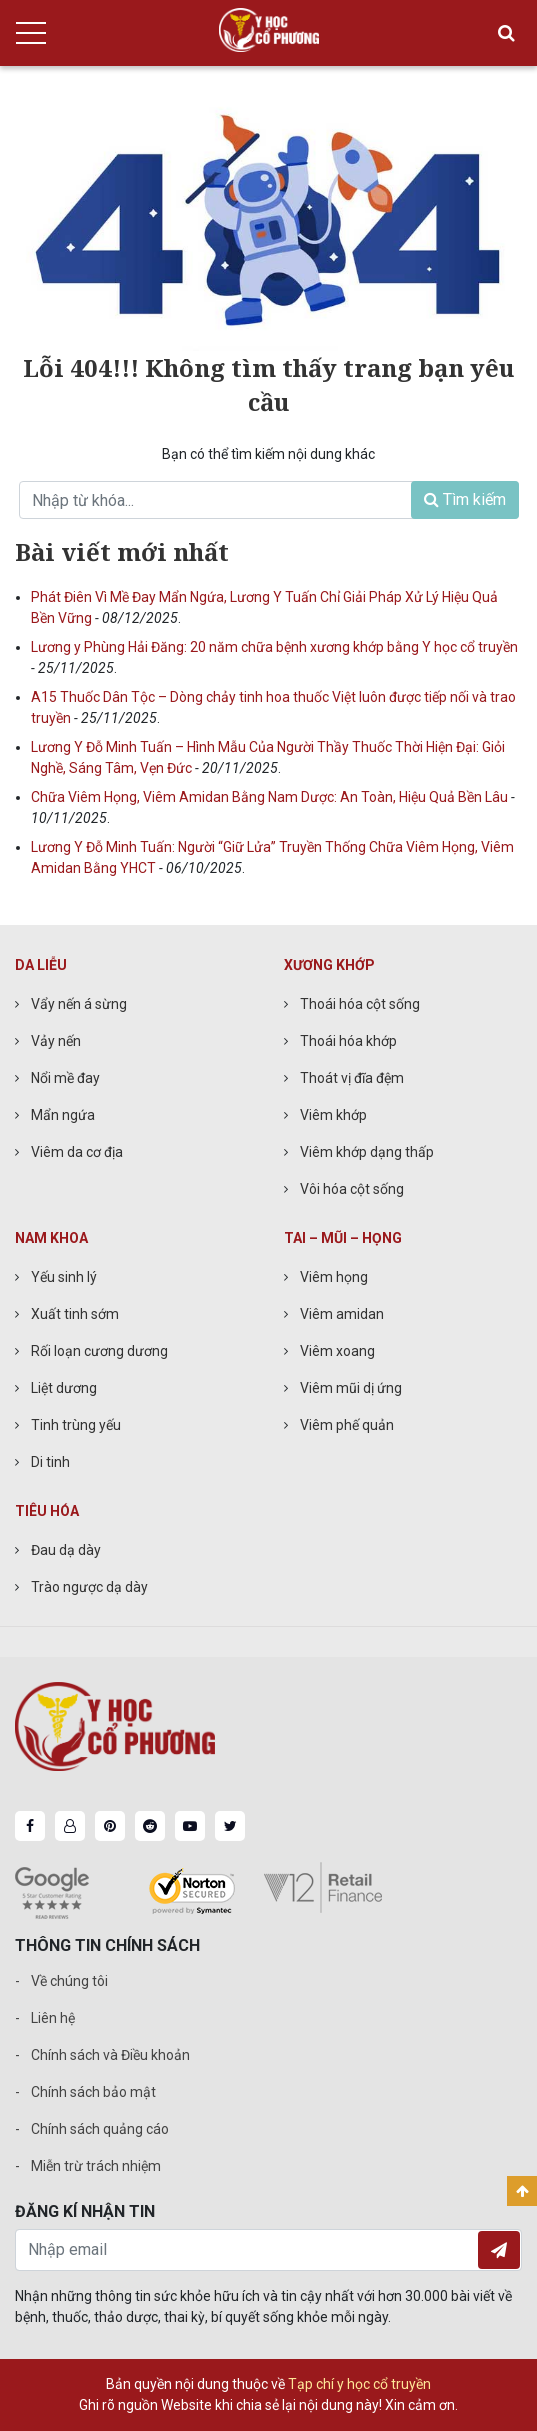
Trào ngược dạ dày (89, 1587)
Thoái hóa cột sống (360, 1004)
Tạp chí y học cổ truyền (359, 2384)
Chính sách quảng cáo (100, 2129)
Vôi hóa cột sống (352, 1189)
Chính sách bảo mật (93, 2092)
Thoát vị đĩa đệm (352, 1078)
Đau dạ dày (66, 1550)
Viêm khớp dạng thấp (367, 1152)
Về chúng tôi (69, 1981)
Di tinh (50, 1462)
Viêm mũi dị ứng (351, 1388)
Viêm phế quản (347, 1425)
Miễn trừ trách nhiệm (96, 2166)
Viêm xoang (337, 1351)
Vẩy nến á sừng (79, 1004)
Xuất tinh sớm (75, 1314)
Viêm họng (334, 1277)
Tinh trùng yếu (76, 1425)
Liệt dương (64, 1388)
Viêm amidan (342, 1314)
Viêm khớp (333, 1115)
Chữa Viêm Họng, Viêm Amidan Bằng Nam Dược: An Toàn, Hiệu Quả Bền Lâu (271, 797)
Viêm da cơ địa (77, 1152)
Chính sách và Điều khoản (110, 2055)
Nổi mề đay (65, 1078)
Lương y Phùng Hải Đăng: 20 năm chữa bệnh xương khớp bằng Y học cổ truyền (274, 647)
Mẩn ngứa (63, 1115)
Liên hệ (53, 2018)
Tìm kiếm (465, 499)
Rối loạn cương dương (99, 1351)
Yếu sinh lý (64, 1277)
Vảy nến (56, 1041)
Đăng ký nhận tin (499, 2250)
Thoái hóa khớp (348, 1041)
